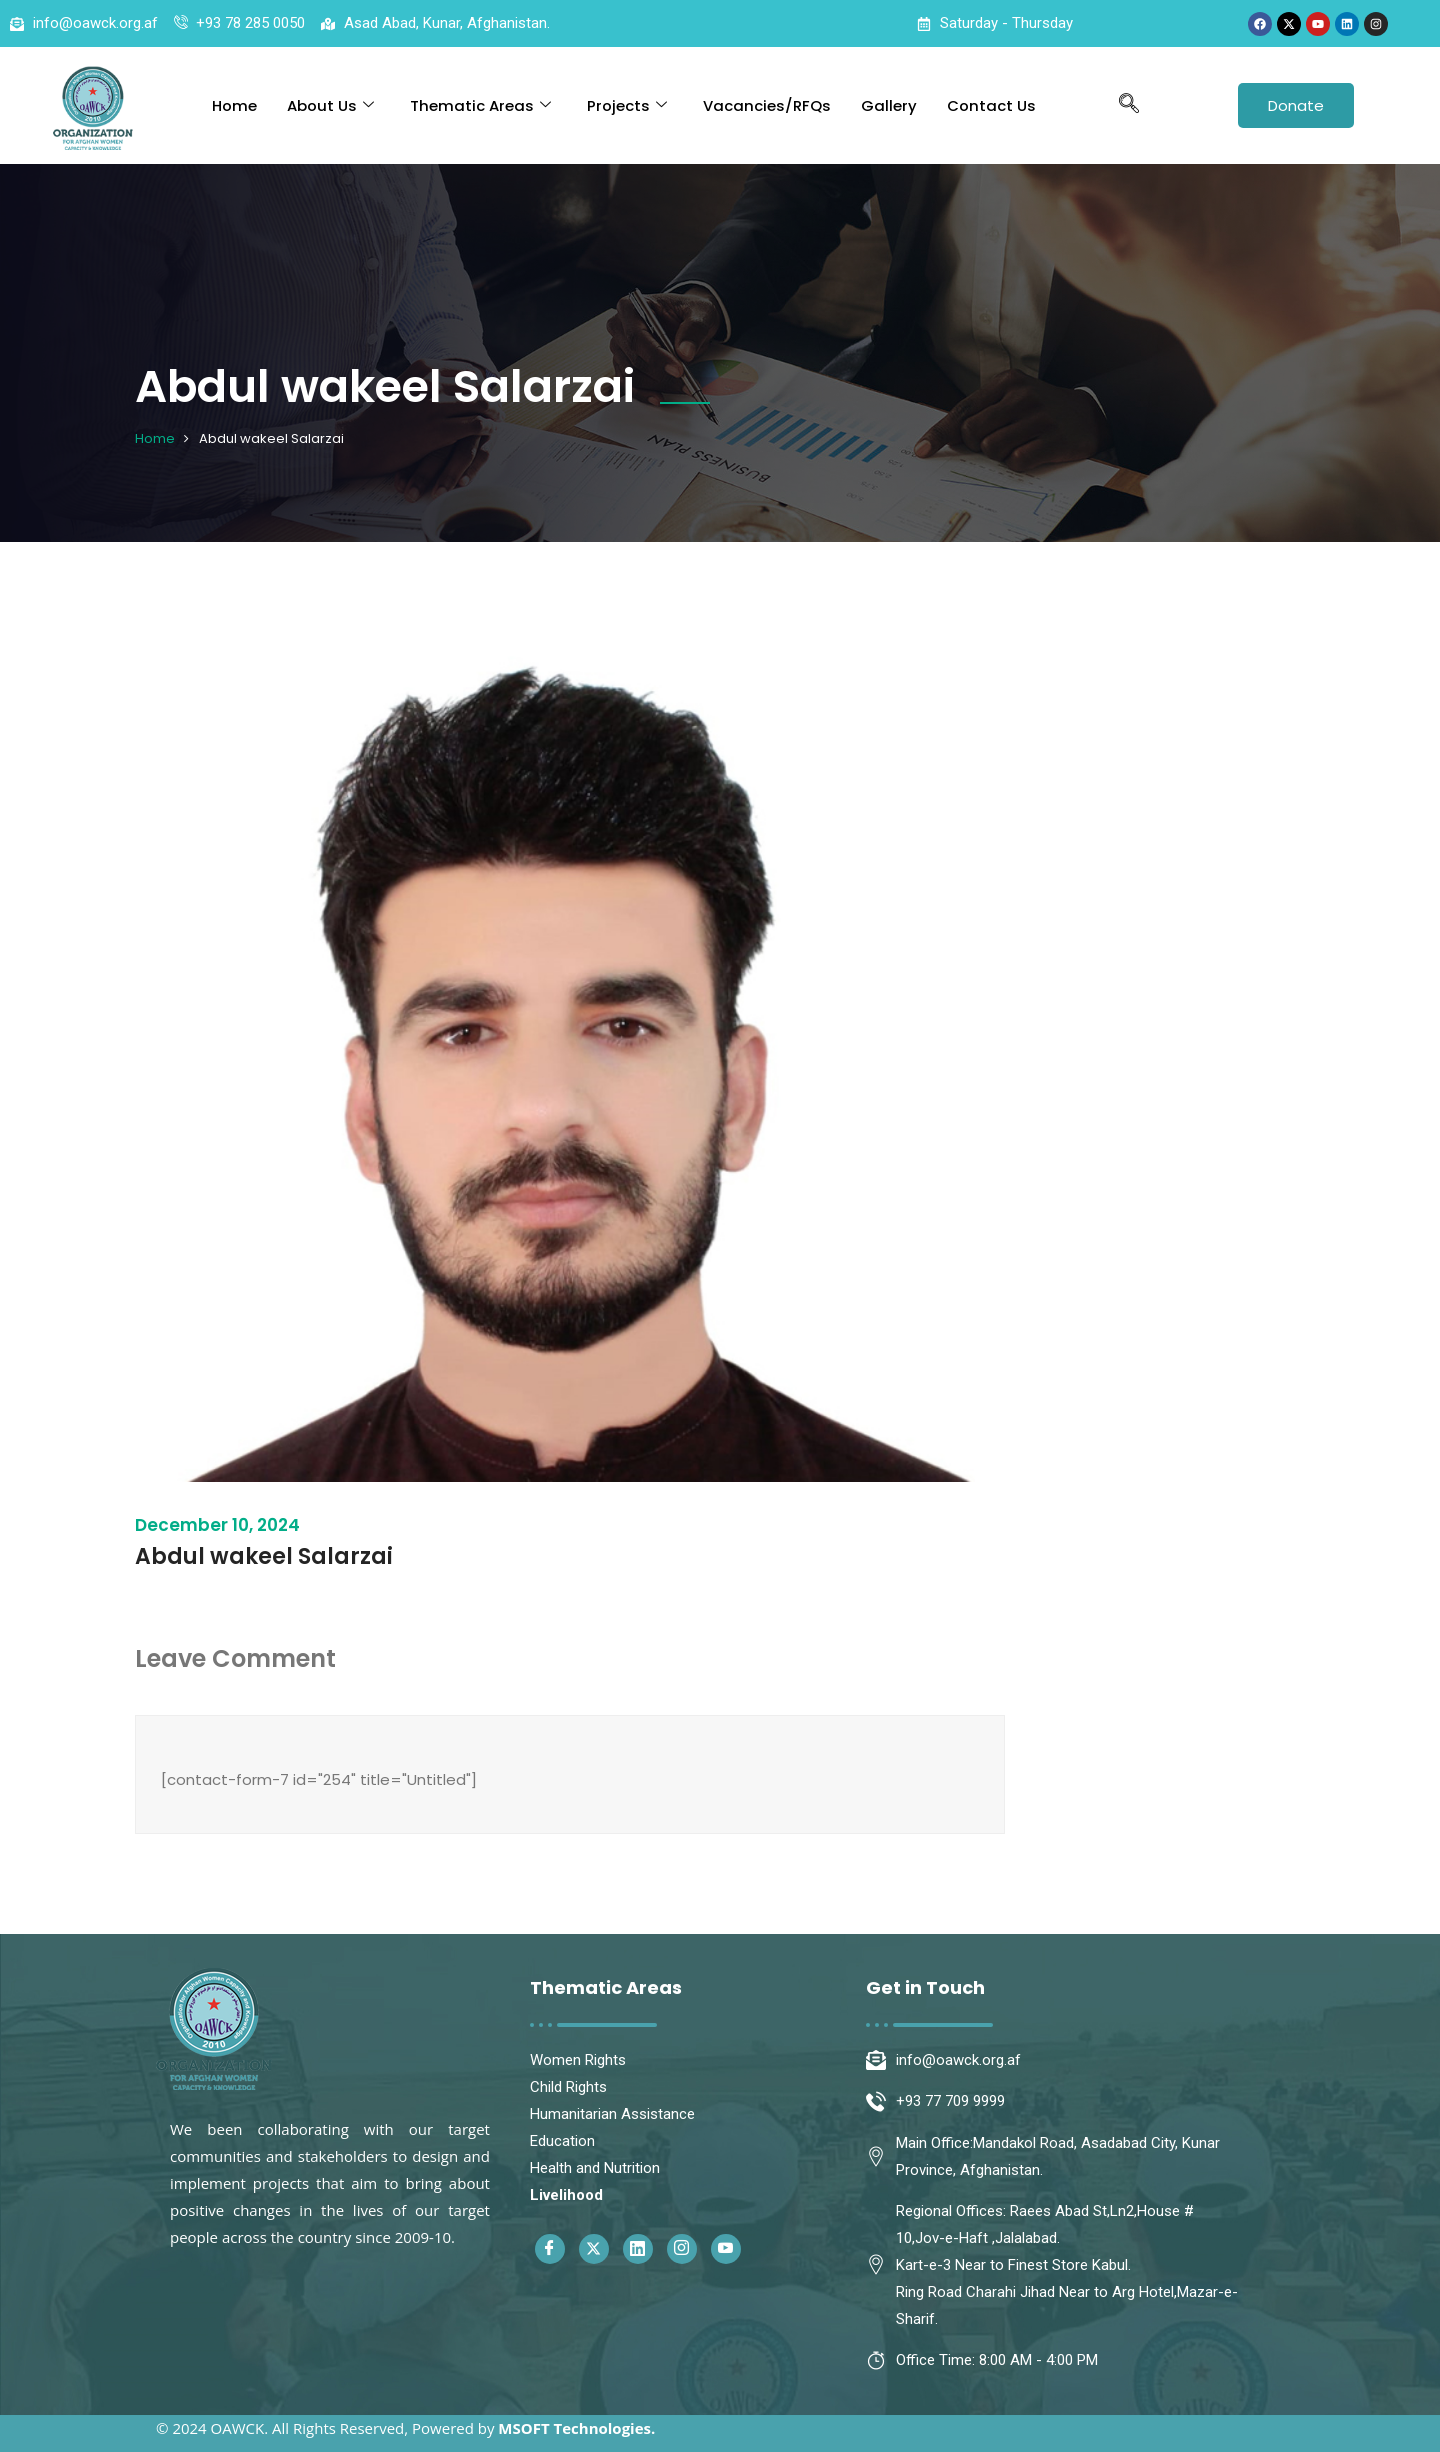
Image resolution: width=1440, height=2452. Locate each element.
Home (234, 105)
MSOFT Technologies (574, 2428)
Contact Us (991, 105)
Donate (1296, 105)
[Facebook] (550, 2249)
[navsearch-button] (1129, 105)
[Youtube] (726, 2249)
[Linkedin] (638, 2249)
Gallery (889, 105)
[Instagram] (682, 2249)
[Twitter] (594, 2249)
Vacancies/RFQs (767, 105)
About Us (330, 105)
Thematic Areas (480, 105)
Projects (627, 105)
